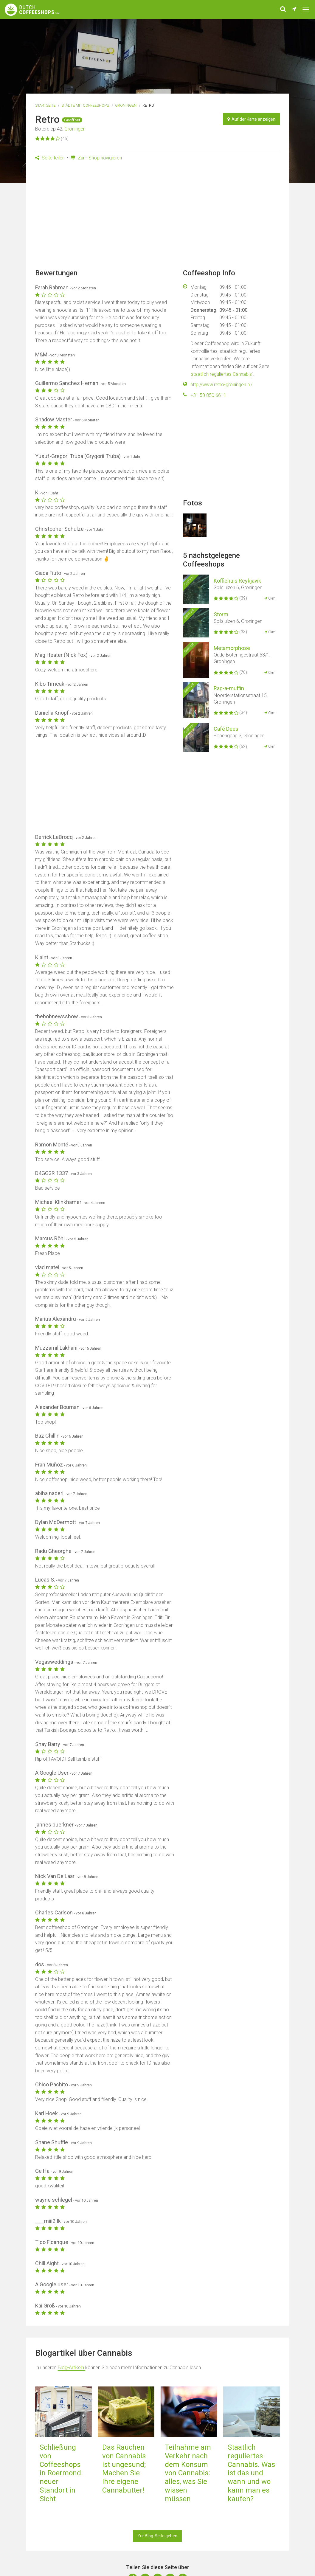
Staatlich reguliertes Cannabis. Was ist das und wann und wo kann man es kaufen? (251, 2473)
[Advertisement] (157, 216)
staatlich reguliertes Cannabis (221, 374)
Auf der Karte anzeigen (251, 119)
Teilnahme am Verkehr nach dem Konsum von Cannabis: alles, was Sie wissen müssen (188, 2473)
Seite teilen (50, 158)
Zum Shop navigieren (96, 158)
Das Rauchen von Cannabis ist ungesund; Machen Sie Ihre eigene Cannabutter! (124, 2468)
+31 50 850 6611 (208, 395)
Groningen (125, 105)
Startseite (45, 105)
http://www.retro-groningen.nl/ (221, 384)
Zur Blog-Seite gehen (157, 2535)
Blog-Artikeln (71, 2367)
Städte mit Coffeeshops (85, 105)
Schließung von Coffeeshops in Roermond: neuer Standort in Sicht (61, 2473)
